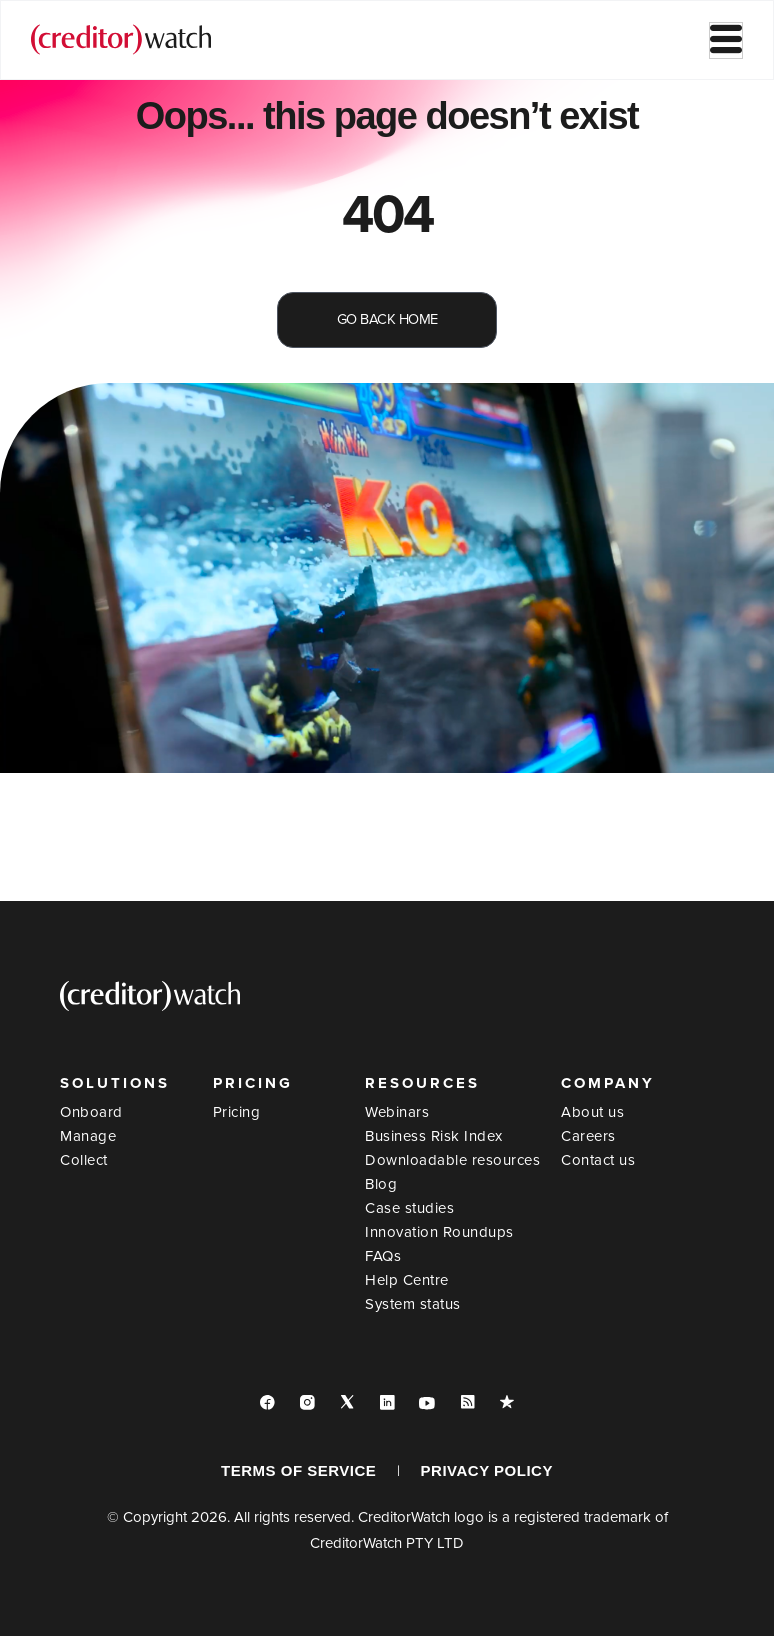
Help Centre (407, 1280)
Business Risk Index (434, 1136)
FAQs (383, 1256)
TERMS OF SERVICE (298, 1470)
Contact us (598, 1160)
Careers (588, 1136)
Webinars (397, 1112)
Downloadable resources (452, 1160)
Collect (84, 1160)
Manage (88, 1136)
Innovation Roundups (439, 1232)
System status (413, 1304)
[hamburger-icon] (726, 40)
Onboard (91, 1112)
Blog (381, 1184)
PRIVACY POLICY (487, 1470)
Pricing (237, 1112)
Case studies (409, 1208)
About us (592, 1112)
